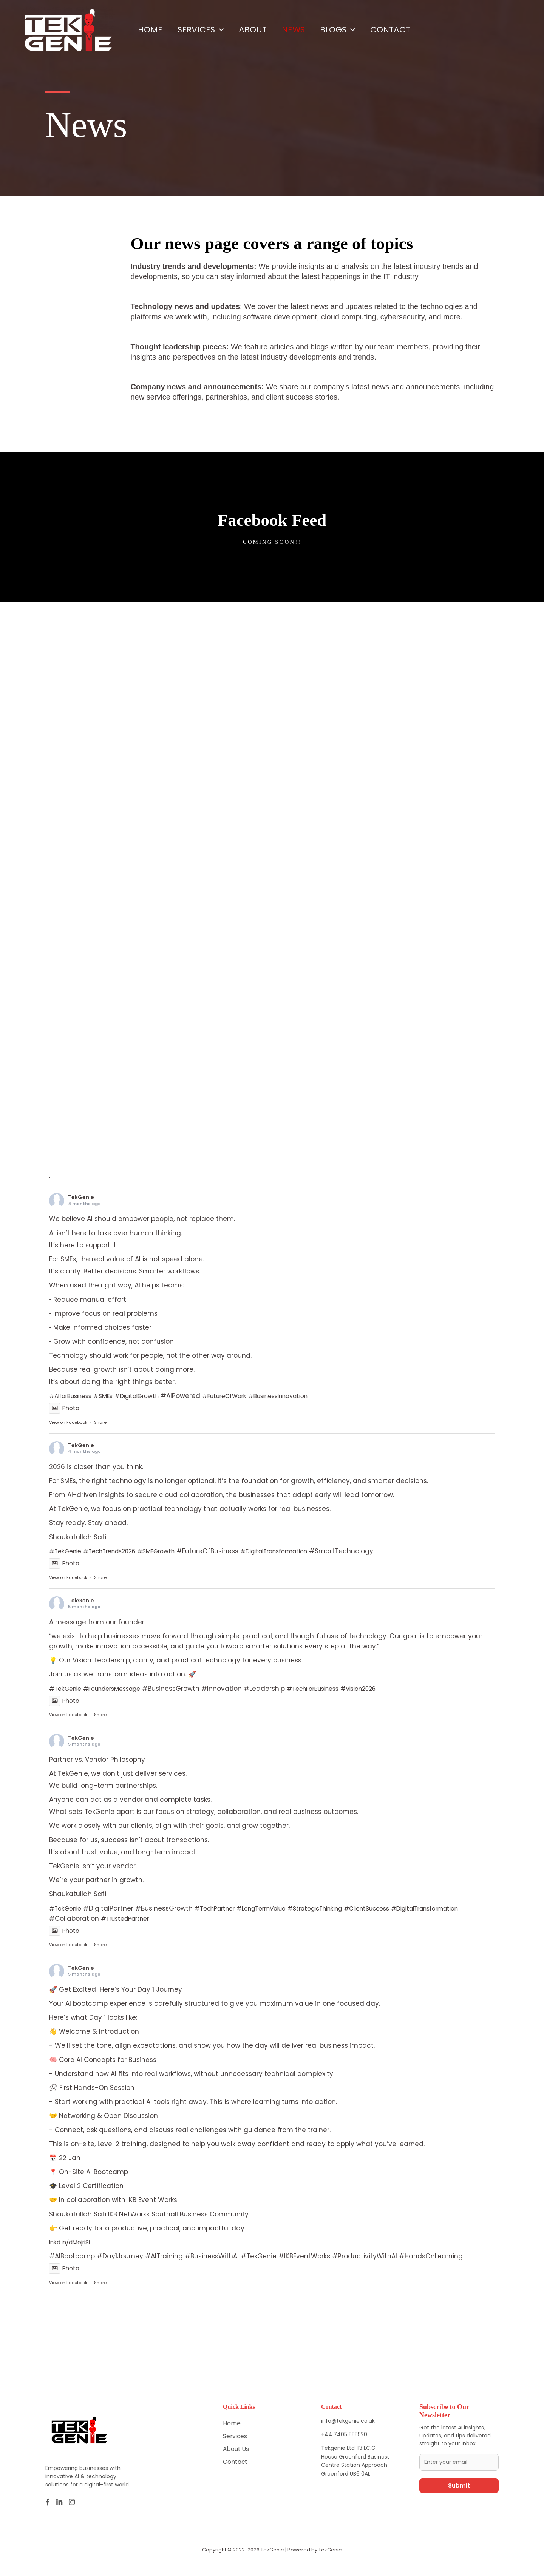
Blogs (354, 29)
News (306, 29)
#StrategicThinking (335, 1909)
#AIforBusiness (73, 1395)
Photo (65, 1408)
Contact (411, 29)
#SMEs (110, 1395)
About (262, 29)
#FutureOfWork (241, 1395)
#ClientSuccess (395, 1909)
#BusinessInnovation (302, 1395)
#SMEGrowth (169, 1551)
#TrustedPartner (207, 1920)
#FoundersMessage (119, 1689)
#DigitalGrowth (147, 1395)
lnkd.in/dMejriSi (73, 2244)
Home (152, 29)
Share (100, 1423)
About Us (237, 2451)
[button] (225, 29)
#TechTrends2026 (117, 1551)
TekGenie (81, 1197)
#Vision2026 (380, 1689)
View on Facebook (68, 1423)
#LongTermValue (274, 1909)
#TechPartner (221, 1909)
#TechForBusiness (328, 1689)
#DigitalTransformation (295, 1551)
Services (206, 29)
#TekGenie (67, 1551)
